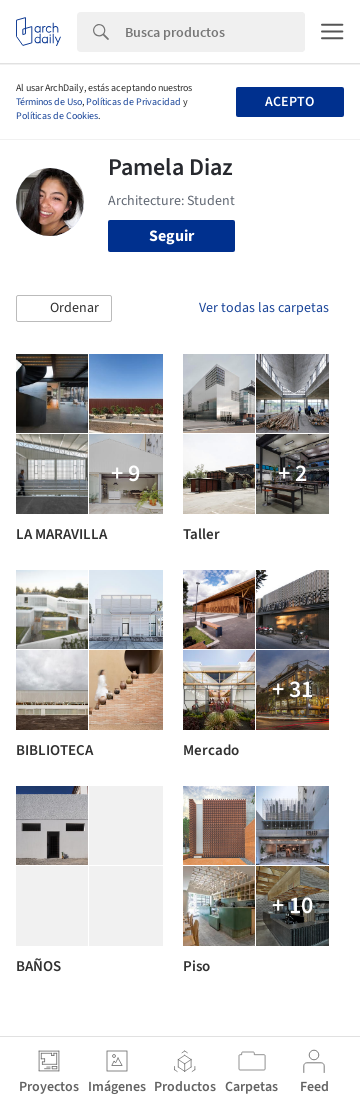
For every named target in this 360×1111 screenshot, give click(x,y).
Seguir (171, 236)
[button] (64, 309)
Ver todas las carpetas (264, 308)
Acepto (289, 102)
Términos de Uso (49, 102)
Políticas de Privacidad (133, 102)
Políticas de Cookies (57, 116)
